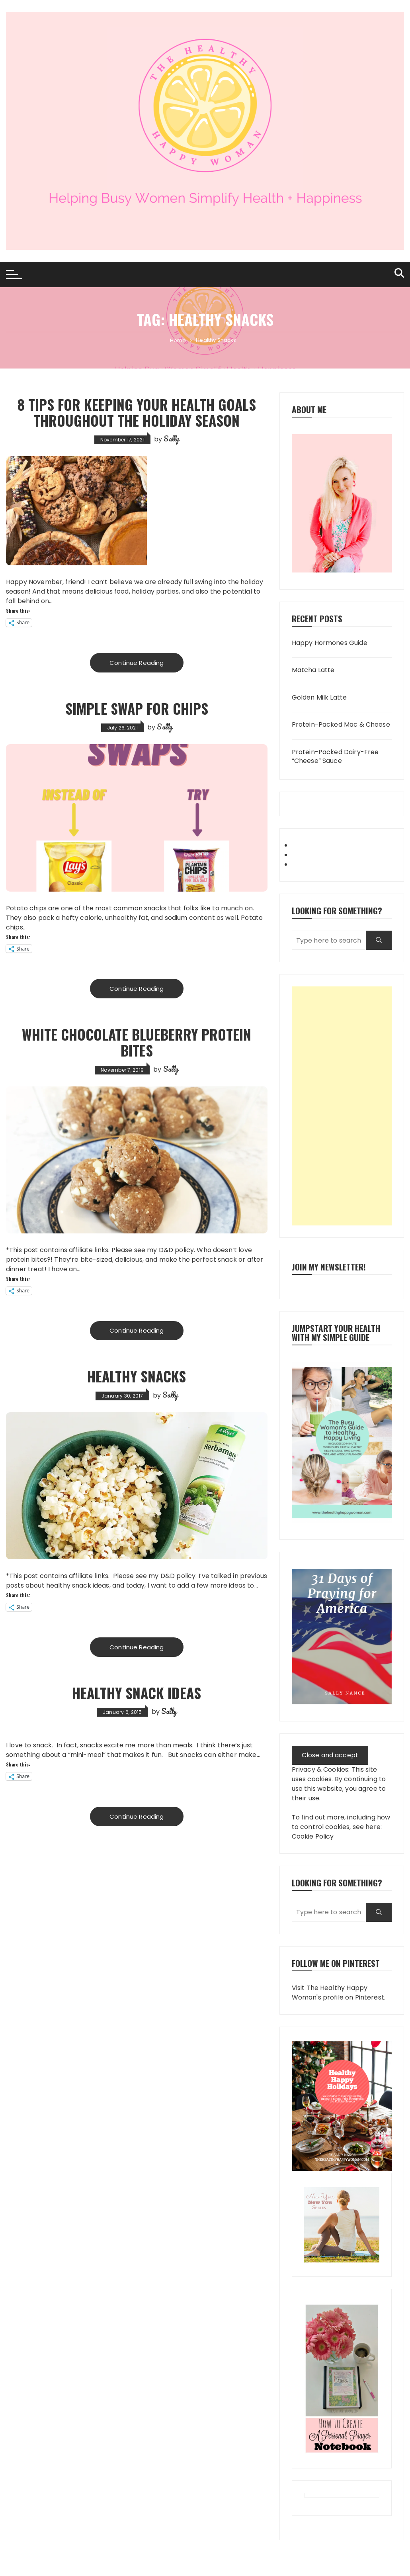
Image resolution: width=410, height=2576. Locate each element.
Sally (171, 438)
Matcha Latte (313, 670)
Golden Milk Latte (319, 697)
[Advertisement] (342, 1105)
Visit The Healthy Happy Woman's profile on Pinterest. (338, 1992)
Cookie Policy (313, 1836)
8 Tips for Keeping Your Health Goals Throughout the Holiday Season (137, 412)
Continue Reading (136, 662)
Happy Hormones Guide (329, 643)
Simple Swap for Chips (136, 707)
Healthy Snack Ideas (136, 1692)
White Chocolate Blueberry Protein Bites (136, 1042)
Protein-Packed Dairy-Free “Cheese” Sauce (335, 756)
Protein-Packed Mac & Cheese (341, 724)
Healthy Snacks (136, 1375)
